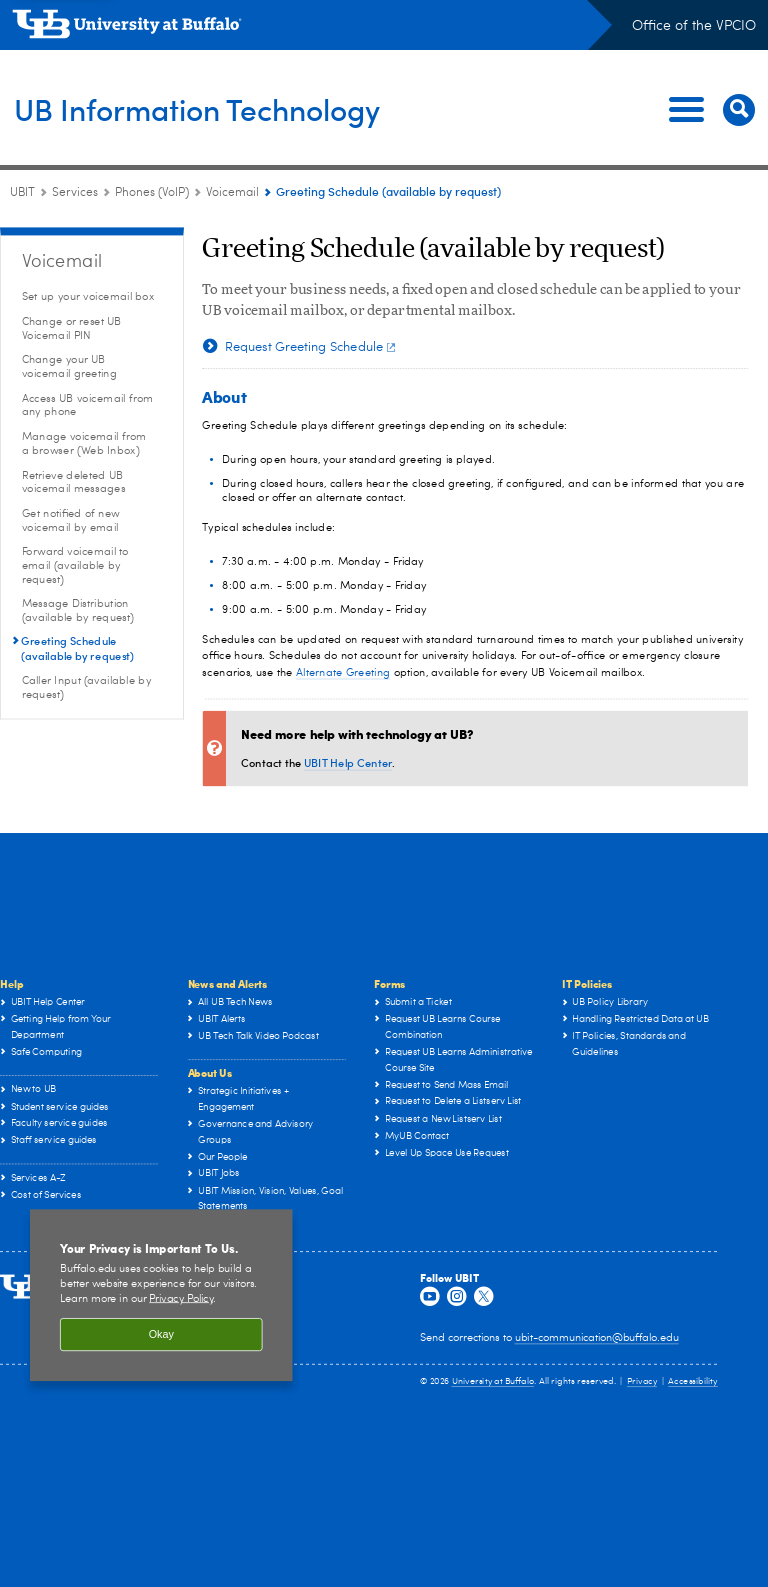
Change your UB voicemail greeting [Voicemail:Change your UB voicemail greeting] (69, 367)
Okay (161, 1335)
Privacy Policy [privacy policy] (181, 1298)
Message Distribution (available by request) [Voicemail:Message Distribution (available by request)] (78, 611)
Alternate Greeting (343, 673)
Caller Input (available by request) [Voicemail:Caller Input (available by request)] (87, 687)
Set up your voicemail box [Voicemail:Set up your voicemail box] (88, 296)
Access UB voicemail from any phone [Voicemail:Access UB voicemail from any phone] (88, 405)
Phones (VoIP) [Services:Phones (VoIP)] (152, 193)
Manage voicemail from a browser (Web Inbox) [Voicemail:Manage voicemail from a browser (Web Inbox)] (84, 443)
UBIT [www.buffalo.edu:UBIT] (22, 193)
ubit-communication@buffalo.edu (597, 1338)
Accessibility (693, 1382)
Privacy (642, 1382)
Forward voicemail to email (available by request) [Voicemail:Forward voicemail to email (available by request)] (75, 566)
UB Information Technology (235, 108)
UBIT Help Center (348, 762)
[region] (161, 1296)
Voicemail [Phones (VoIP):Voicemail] (232, 193)
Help (11, 983)
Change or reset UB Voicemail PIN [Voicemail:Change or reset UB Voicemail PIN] (72, 328)
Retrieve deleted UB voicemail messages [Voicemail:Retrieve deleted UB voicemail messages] (74, 482)
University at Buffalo (493, 1382)
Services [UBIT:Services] (75, 193)
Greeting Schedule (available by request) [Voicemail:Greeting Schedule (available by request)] (78, 648)
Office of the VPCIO (694, 26)
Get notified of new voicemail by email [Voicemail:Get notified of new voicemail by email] (71, 520)
